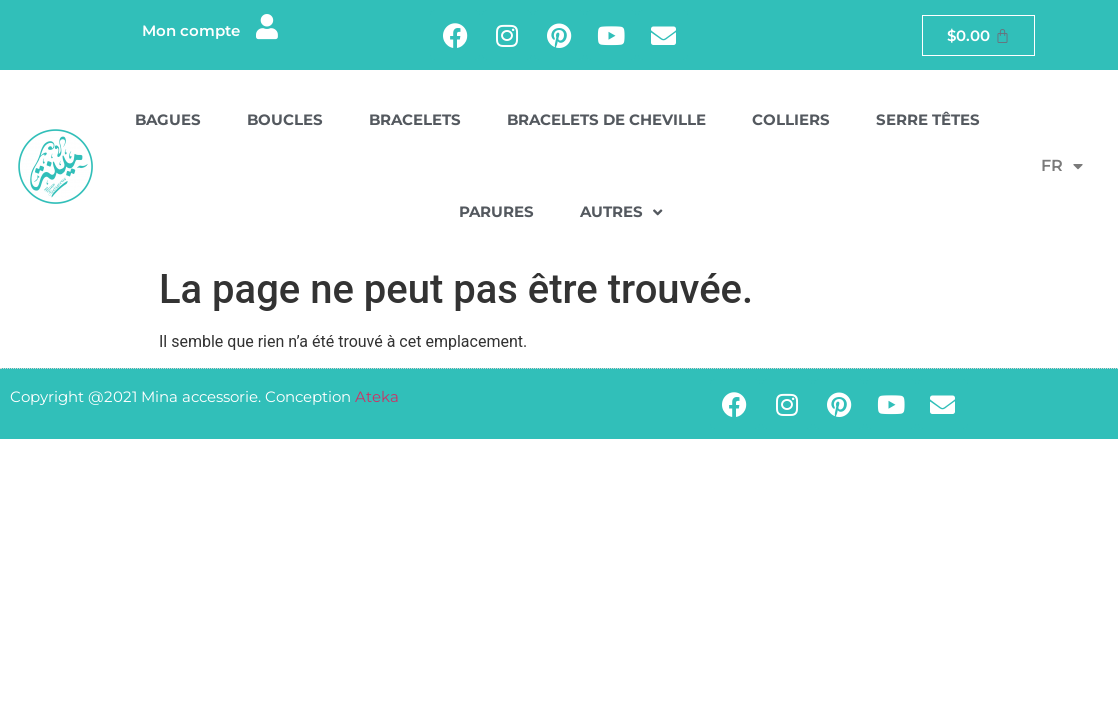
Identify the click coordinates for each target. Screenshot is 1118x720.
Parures (496, 211)
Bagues (168, 119)
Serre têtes (928, 119)
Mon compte (191, 30)
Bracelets (415, 119)
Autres (621, 212)
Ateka (377, 396)
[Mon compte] (267, 26)
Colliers (791, 119)
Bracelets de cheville (606, 119)
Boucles (285, 119)
